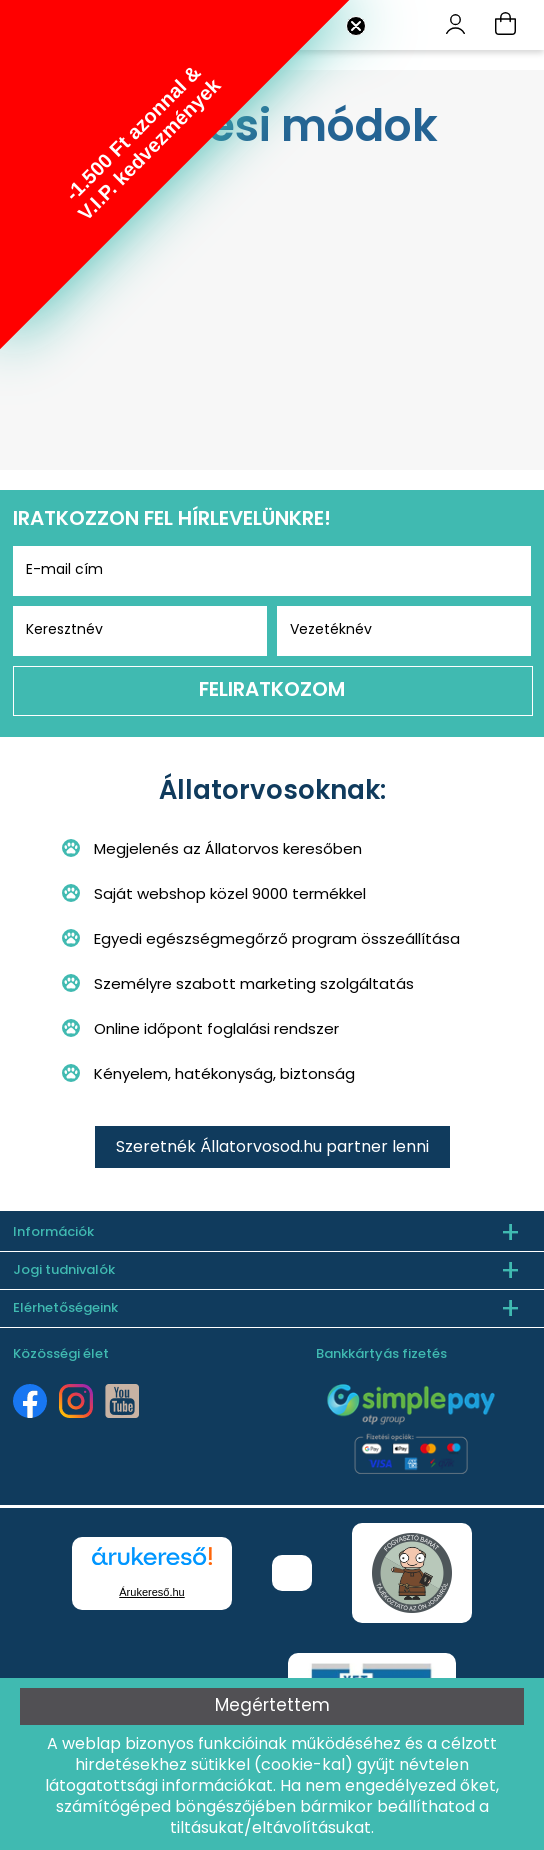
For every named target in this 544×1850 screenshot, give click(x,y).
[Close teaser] (356, 26)
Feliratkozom (272, 691)
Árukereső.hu (151, 1592)
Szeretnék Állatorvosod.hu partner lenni (272, 1148)
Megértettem (272, 1706)
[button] (175, 175)
